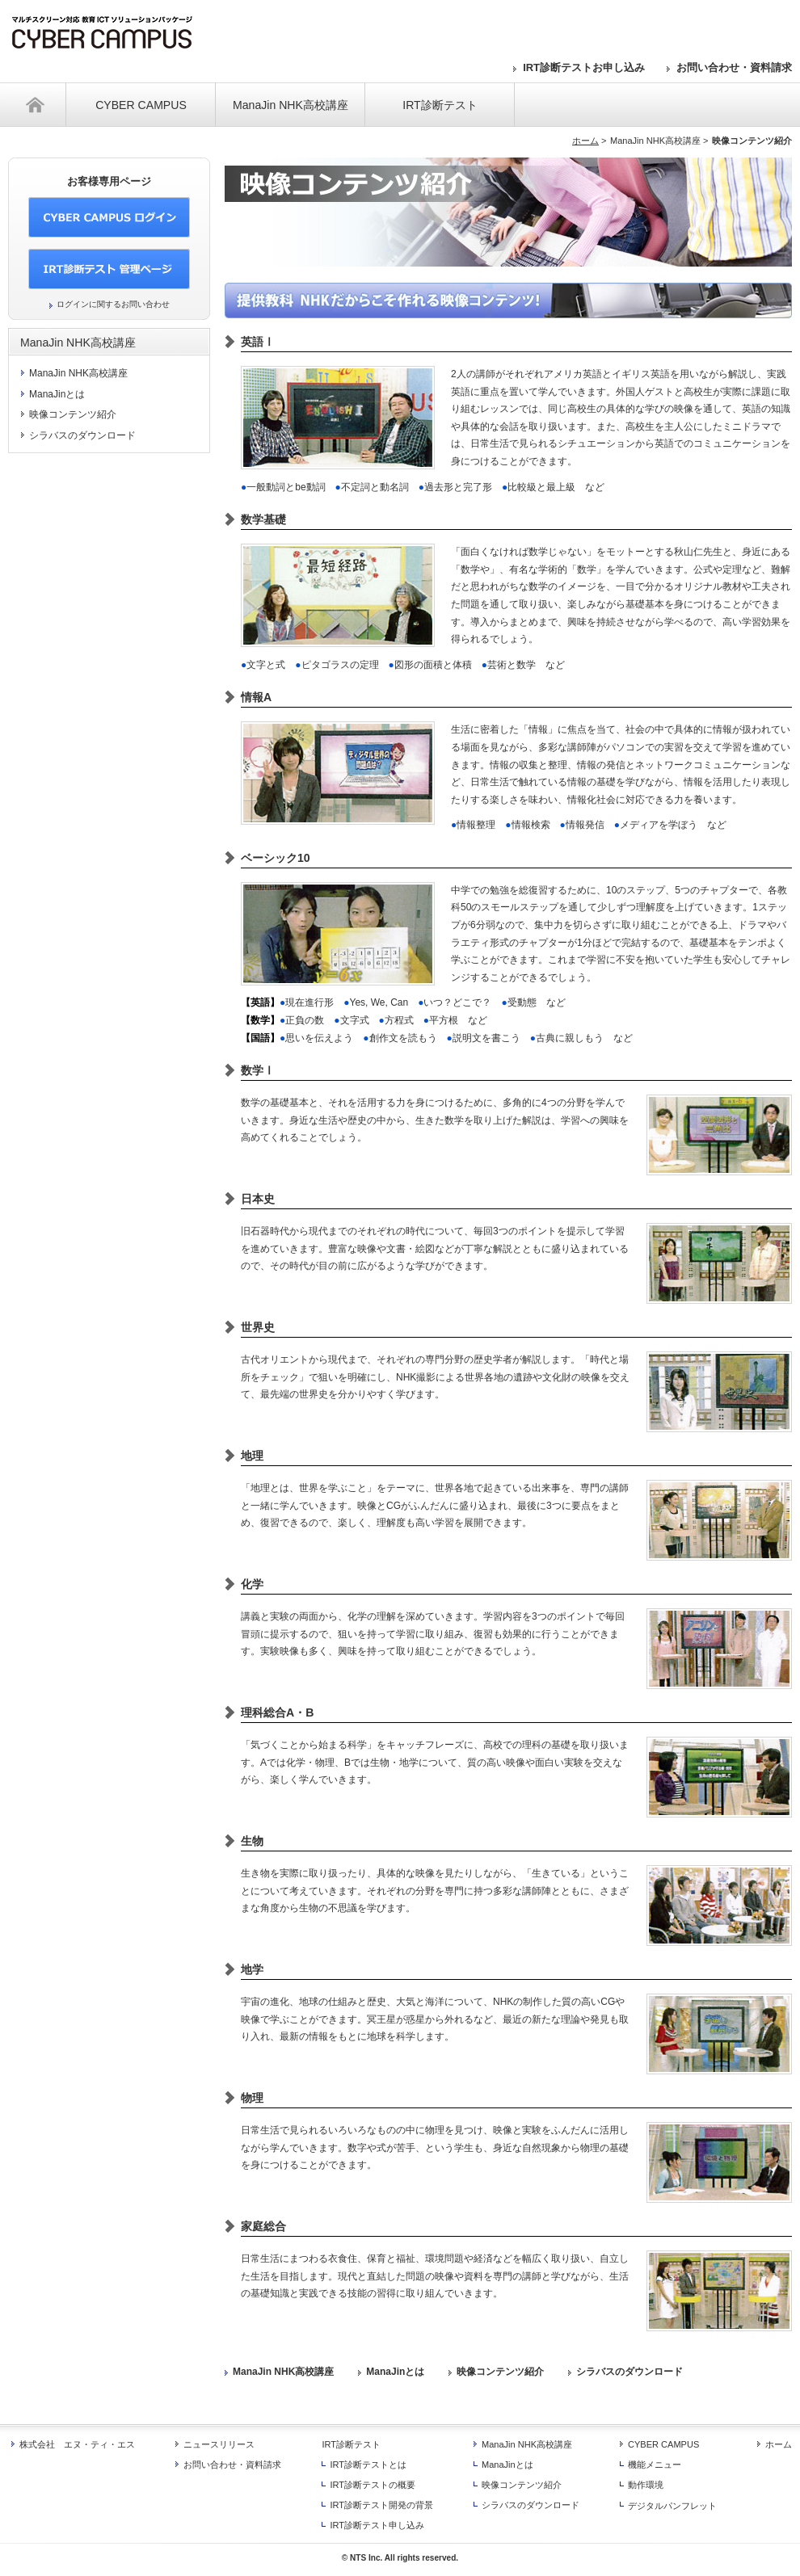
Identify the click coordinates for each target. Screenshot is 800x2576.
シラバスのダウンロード (629, 2371)
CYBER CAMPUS (141, 105)
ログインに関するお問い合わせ (113, 304)
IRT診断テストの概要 (372, 2485)
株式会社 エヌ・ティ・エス (77, 2444)
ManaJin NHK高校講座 (290, 105)
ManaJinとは (395, 2371)
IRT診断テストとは (368, 2464)
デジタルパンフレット (672, 2506)
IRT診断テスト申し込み (377, 2525)
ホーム (37, 104)
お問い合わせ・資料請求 (734, 67)
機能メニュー (654, 2464)
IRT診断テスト (439, 105)
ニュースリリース (219, 2444)
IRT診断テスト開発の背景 (381, 2505)
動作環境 (645, 2485)
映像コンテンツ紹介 (500, 2371)
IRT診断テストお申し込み (584, 67)
